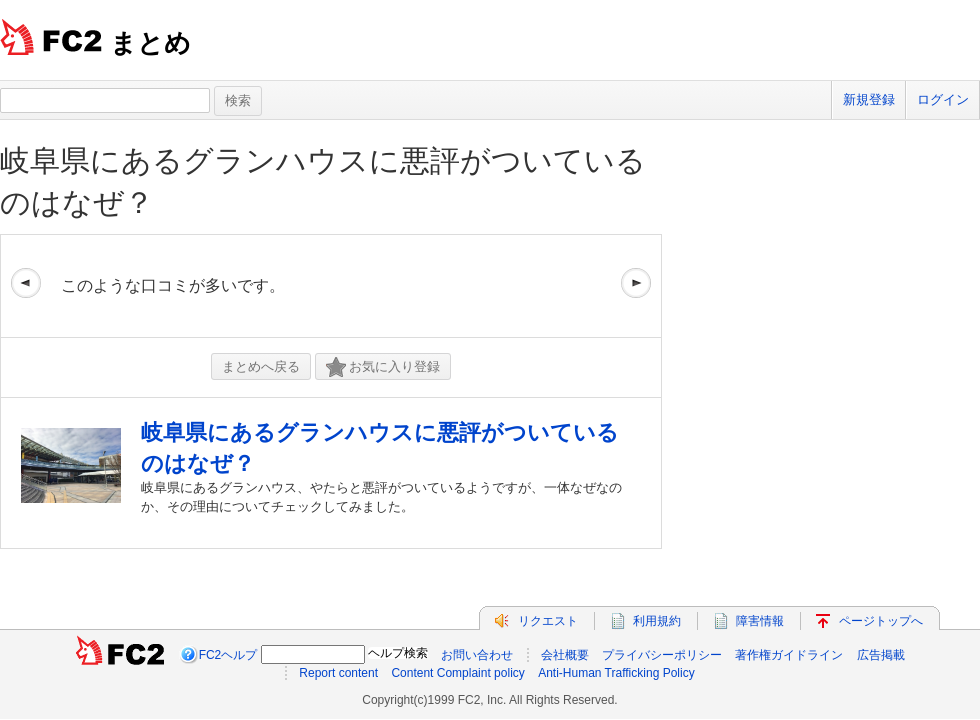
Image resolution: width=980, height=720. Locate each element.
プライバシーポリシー (662, 655)
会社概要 (565, 655)
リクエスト (548, 621)
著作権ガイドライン (789, 655)
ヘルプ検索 (398, 653)
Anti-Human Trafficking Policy (616, 673)
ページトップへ (881, 621)
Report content (338, 673)
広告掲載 (881, 655)
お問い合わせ (477, 655)
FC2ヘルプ (228, 655)
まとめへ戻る (261, 366)
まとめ (150, 43)
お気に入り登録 (383, 367)
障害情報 (760, 621)
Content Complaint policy (457, 673)
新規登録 (869, 99)
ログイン (943, 99)
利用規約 (657, 621)
